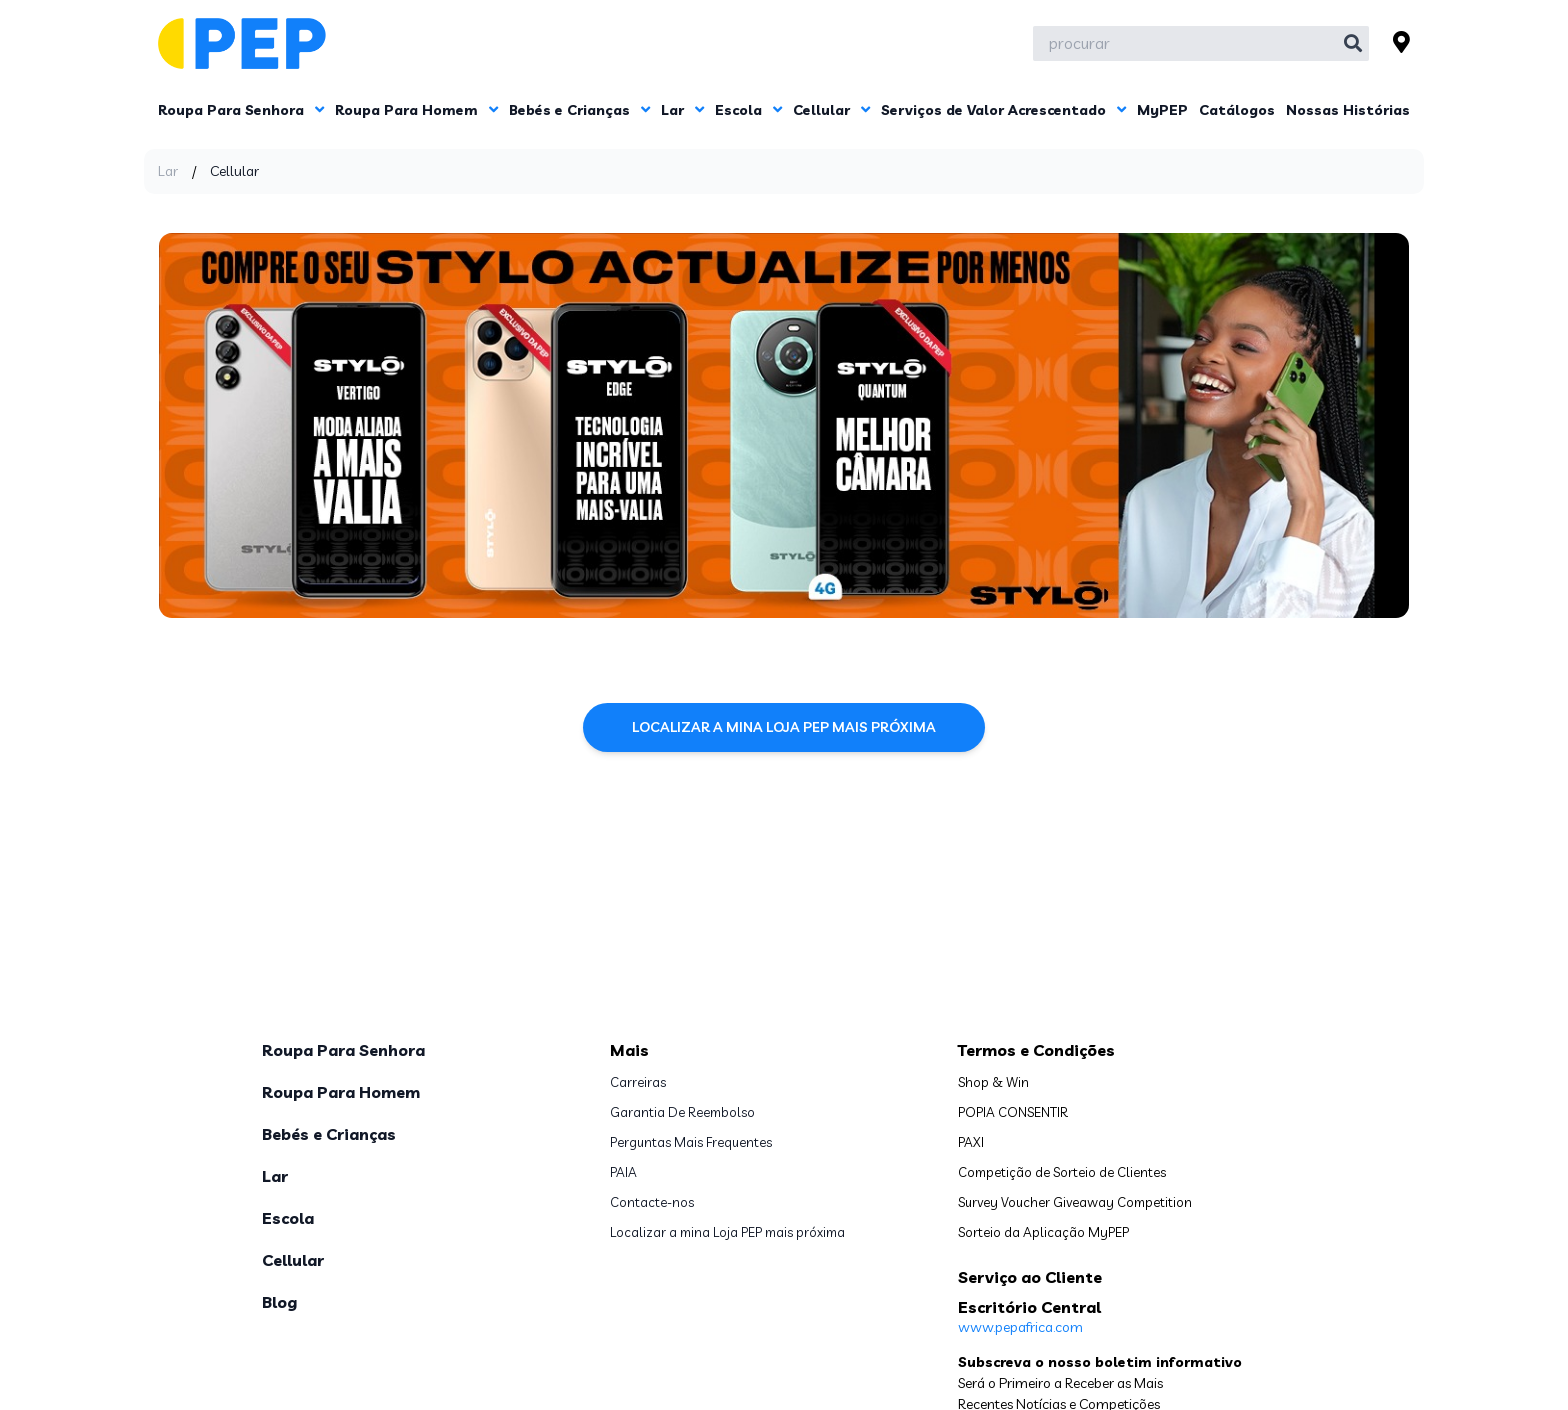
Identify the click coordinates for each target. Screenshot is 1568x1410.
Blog (279, 1302)
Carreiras (638, 1082)
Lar (682, 110)
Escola (748, 110)
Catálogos (1237, 110)
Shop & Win (993, 1082)
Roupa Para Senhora (241, 110)
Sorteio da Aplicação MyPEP (1043, 1232)
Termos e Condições (1036, 1050)
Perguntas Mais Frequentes (691, 1142)
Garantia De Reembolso (682, 1112)
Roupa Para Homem (416, 110)
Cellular (831, 110)
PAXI (971, 1142)
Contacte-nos (652, 1202)
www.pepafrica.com (1020, 1327)
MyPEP (1162, 110)
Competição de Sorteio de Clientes (1062, 1172)
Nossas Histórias (1348, 110)
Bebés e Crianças (579, 110)
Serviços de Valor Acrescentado (1003, 110)
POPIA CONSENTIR (1013, 1112)
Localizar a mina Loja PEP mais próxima (784, 727)
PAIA (623, 1172)
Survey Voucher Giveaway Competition (1075, 1202)
